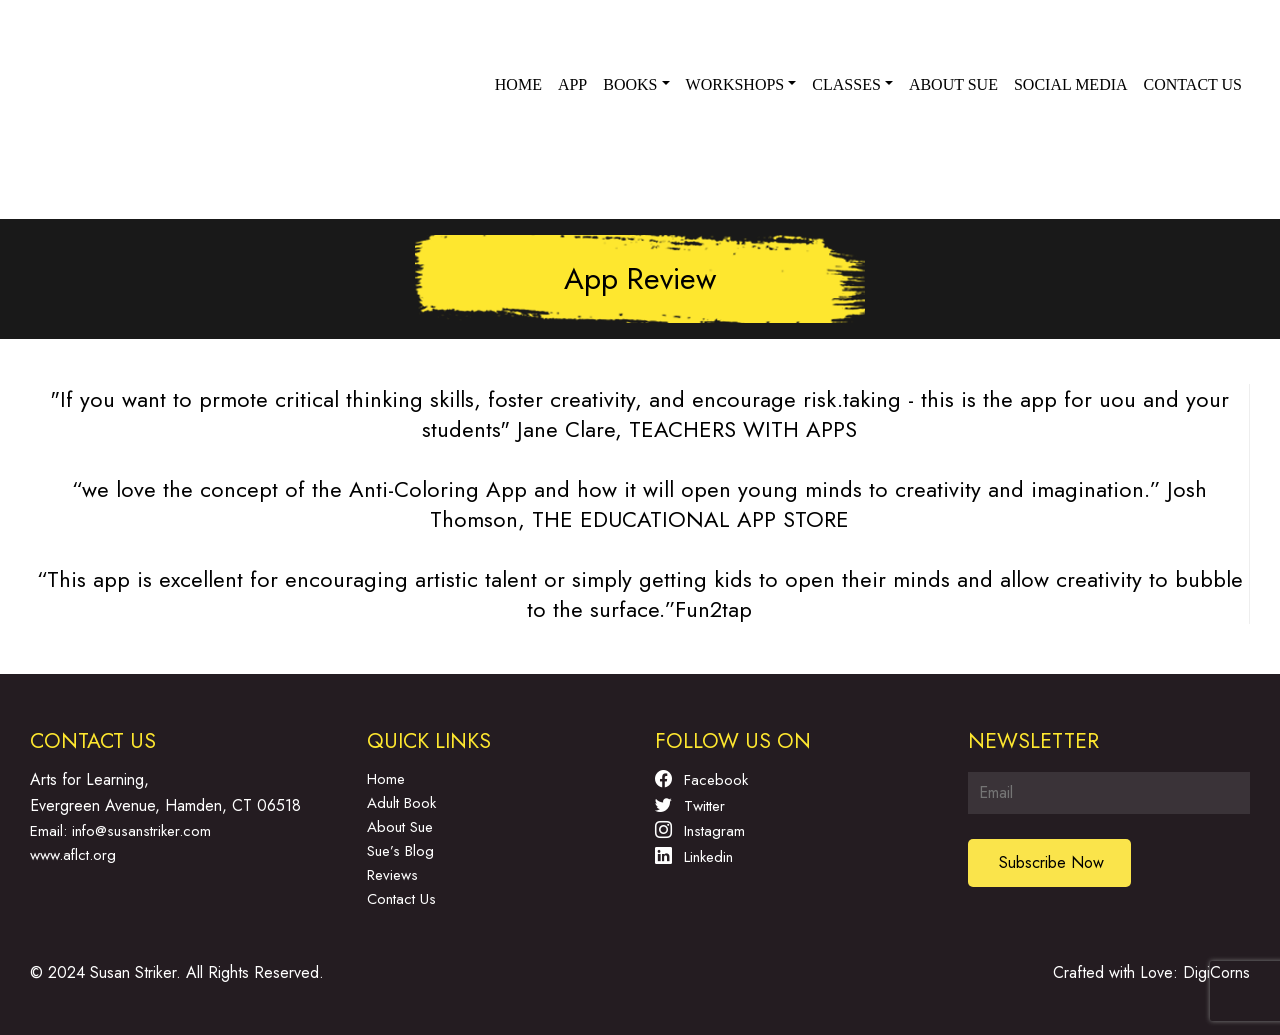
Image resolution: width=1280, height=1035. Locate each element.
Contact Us (401, 899)
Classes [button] (846, 84)
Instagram (700, 830)
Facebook (701, 779)
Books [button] (630, 84)
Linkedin (694, 856)
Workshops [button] (735, 84)
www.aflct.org (73, 855)
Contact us (1193, 84)
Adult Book (401, 803)
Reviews (392, 875)
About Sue (953, 84)
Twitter (690, 805)
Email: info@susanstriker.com (120, 831)
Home (518, 84)
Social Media (1071, 84)
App (572, 84)
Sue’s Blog (400, 851)
